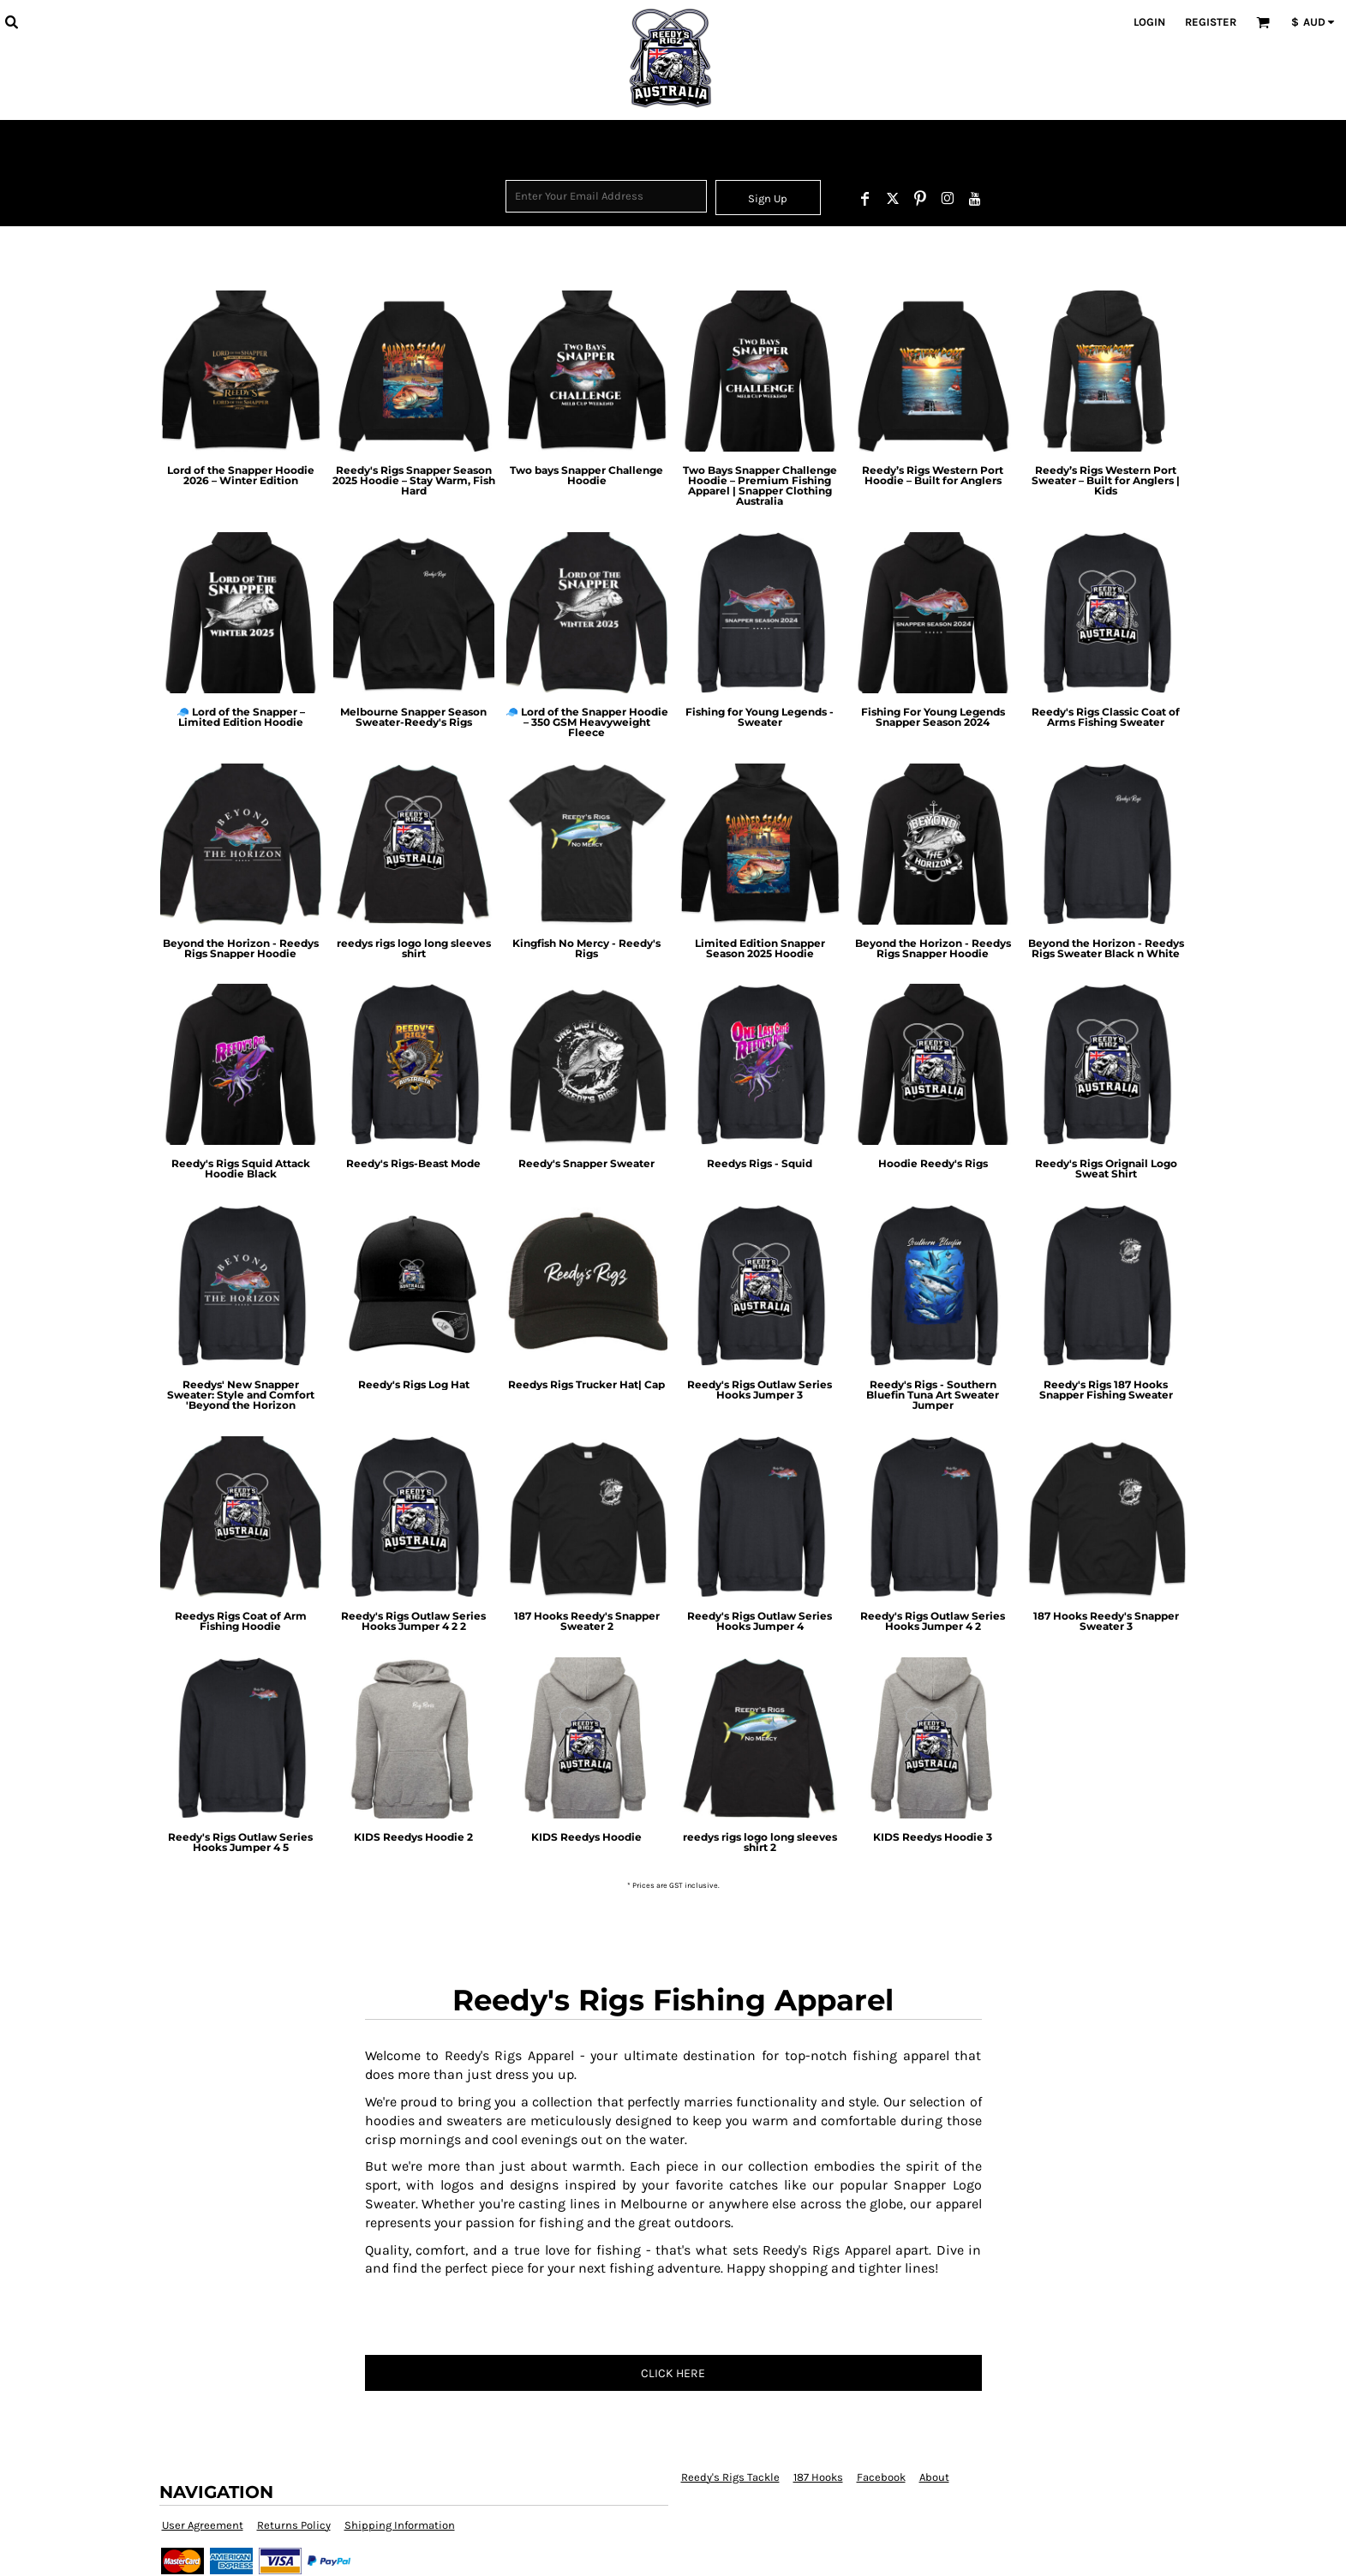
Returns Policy (294, 2525)
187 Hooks (818, 2477)
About (934, 2477)
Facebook (881, 2477)
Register (1210, 21)
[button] (11, 21)
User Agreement (202, 2525)
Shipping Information (399, 2525)
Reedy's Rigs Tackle (730, 2477)
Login (1149, 21)
